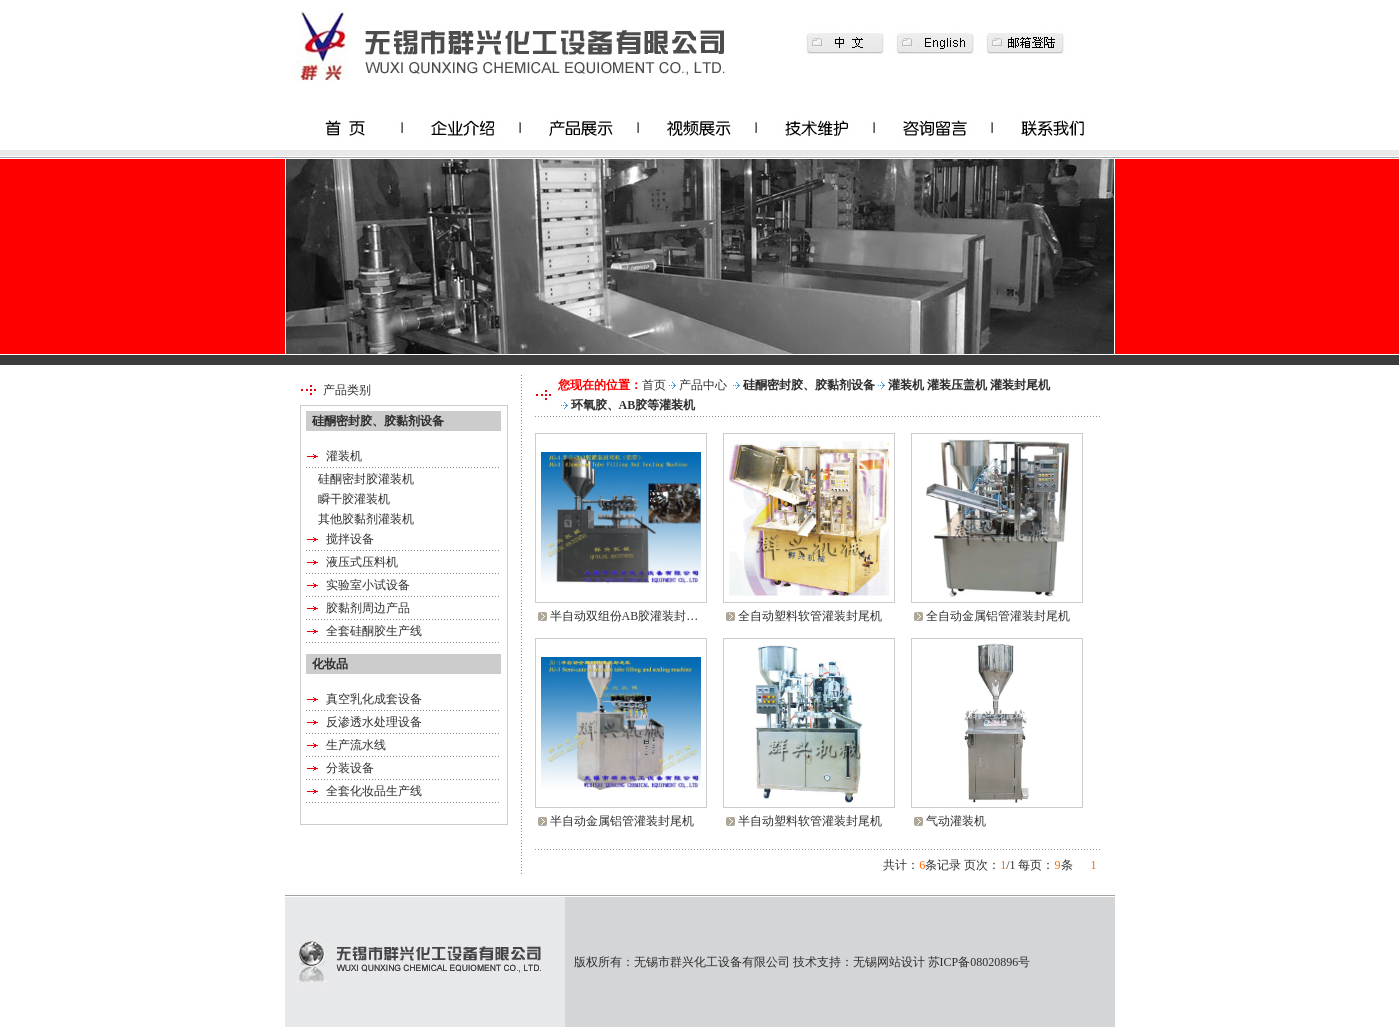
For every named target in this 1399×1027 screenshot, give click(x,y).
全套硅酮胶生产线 (374, 631)
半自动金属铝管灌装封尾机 (622, 821)
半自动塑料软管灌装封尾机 (810, 821)
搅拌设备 (350, 539)
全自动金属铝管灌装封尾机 (998, 616)
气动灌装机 (956, 821)
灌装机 (344, 456)
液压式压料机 (362, 562)
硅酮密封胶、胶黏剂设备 (809, 385)
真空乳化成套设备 (374, 699)
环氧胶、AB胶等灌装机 (633, 405)
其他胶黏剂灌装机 (366, 519)
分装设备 (350, 768)
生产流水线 (356, 745)
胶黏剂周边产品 (368, 608)
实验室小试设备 (368, 585)
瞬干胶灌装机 (354, 499)
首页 (654, 385)
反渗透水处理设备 (374, 722)
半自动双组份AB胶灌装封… (624, 616)
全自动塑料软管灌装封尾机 (810, 616)
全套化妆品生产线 (374, 791)
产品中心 (703, 385)
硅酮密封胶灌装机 (366, 479)
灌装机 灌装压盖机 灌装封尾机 (969, 385)
